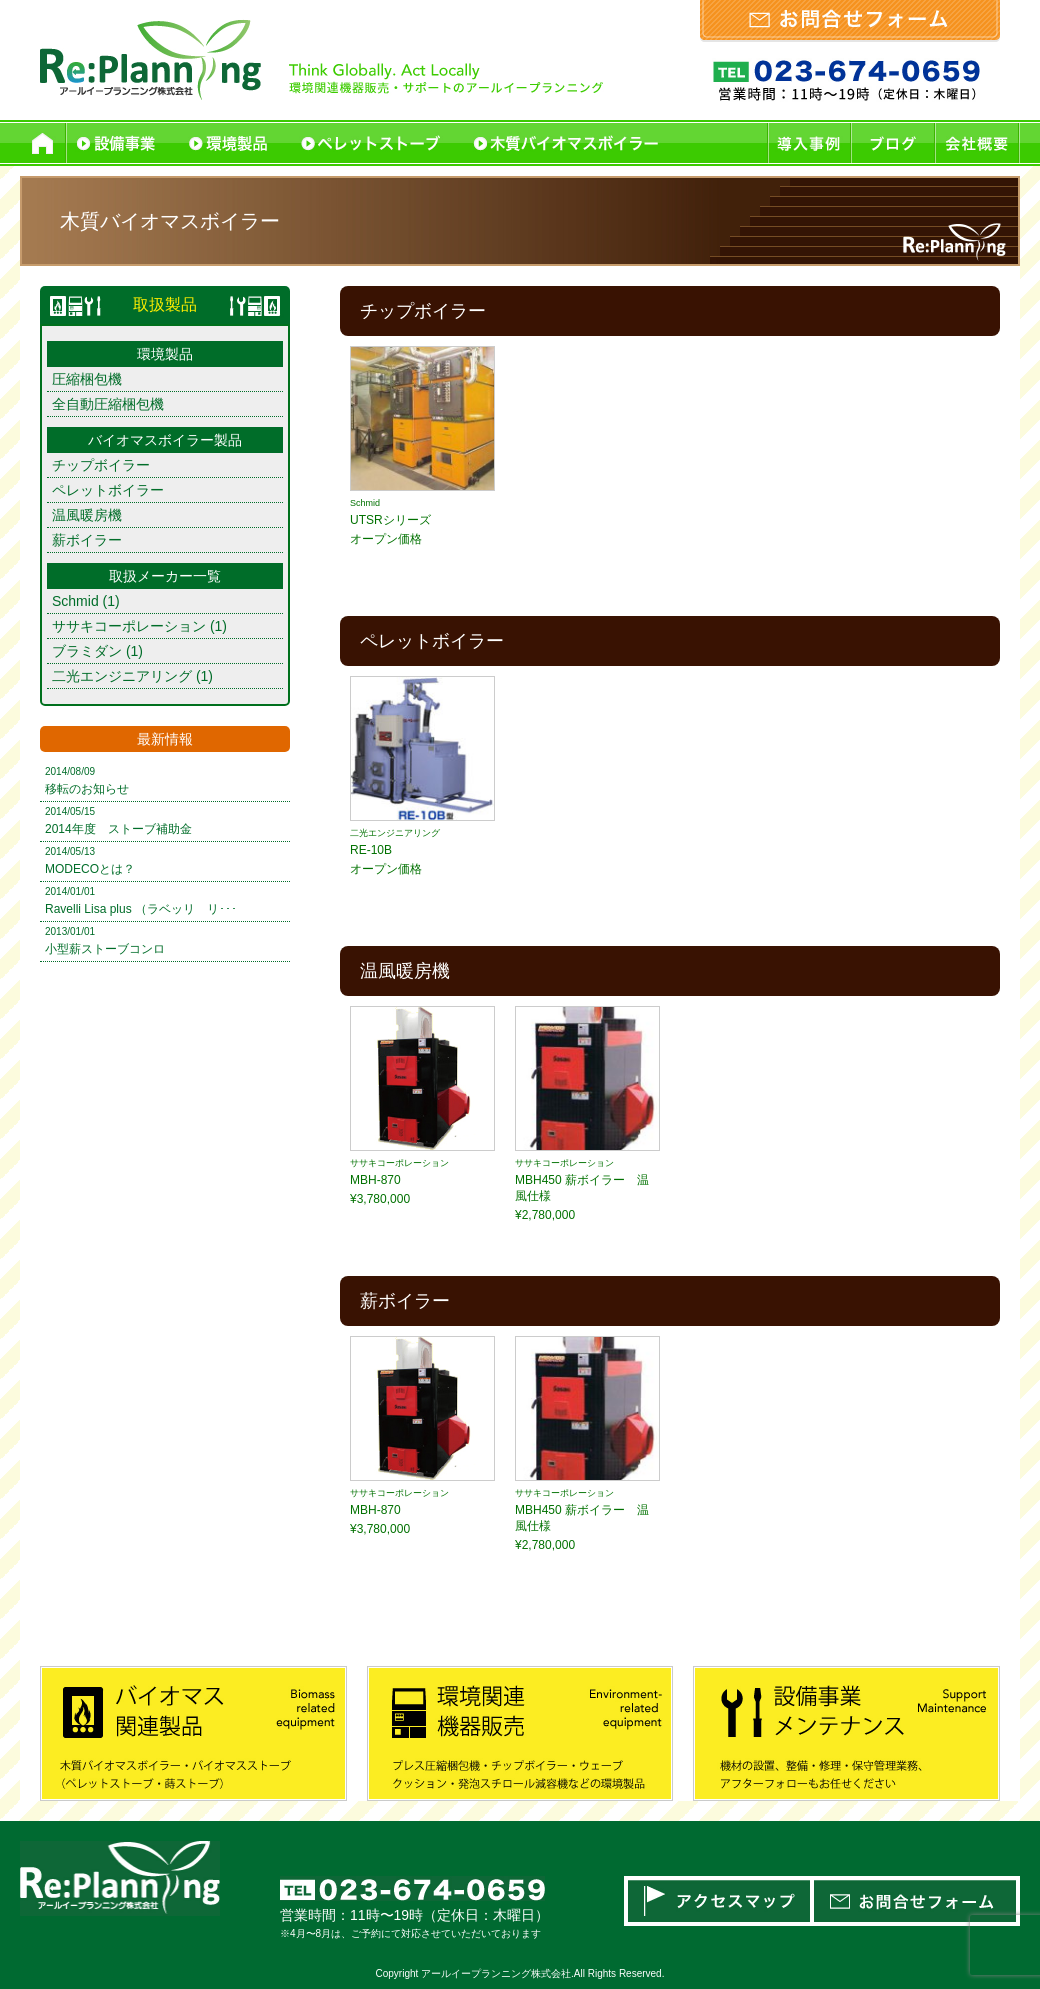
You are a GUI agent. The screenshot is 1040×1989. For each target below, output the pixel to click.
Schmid (75, 601)
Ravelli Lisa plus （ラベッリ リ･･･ (141, 909)
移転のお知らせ (87, 789)
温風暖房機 (87, 515)
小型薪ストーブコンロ (105, 949)
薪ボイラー (87, 540)
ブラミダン (87, 651)
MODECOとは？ (90, 869)
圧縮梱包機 (87, 379)
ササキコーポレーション (129, 626)
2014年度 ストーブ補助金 (118, 829)
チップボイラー (101, 465)
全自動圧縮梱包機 (108, 404)
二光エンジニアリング (122, 676)
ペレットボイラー (108, 490)
